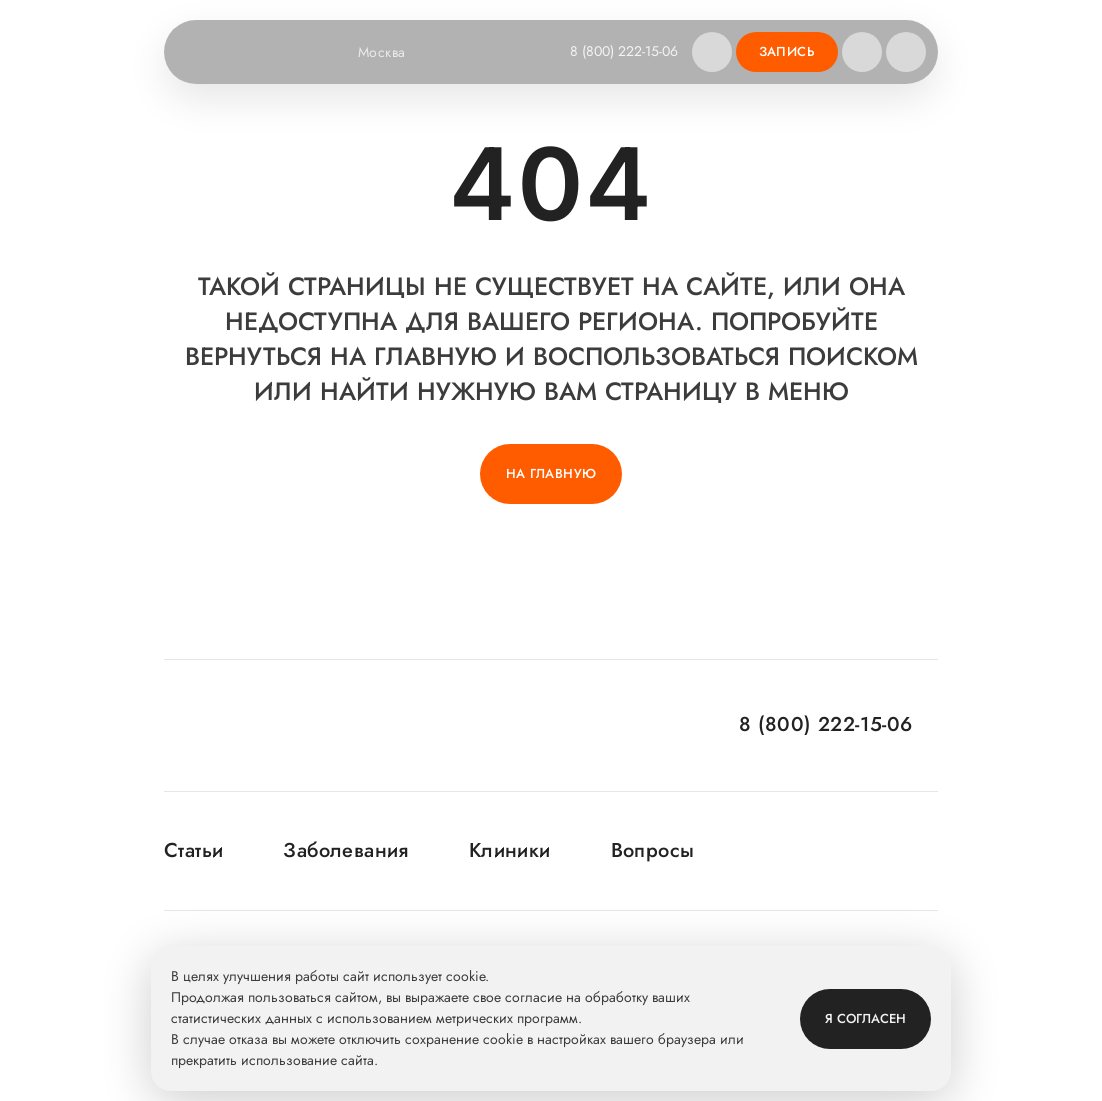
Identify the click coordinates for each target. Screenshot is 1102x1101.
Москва (394, 52)
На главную (551, 473)
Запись (787, 51)
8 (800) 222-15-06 (624, 51)
